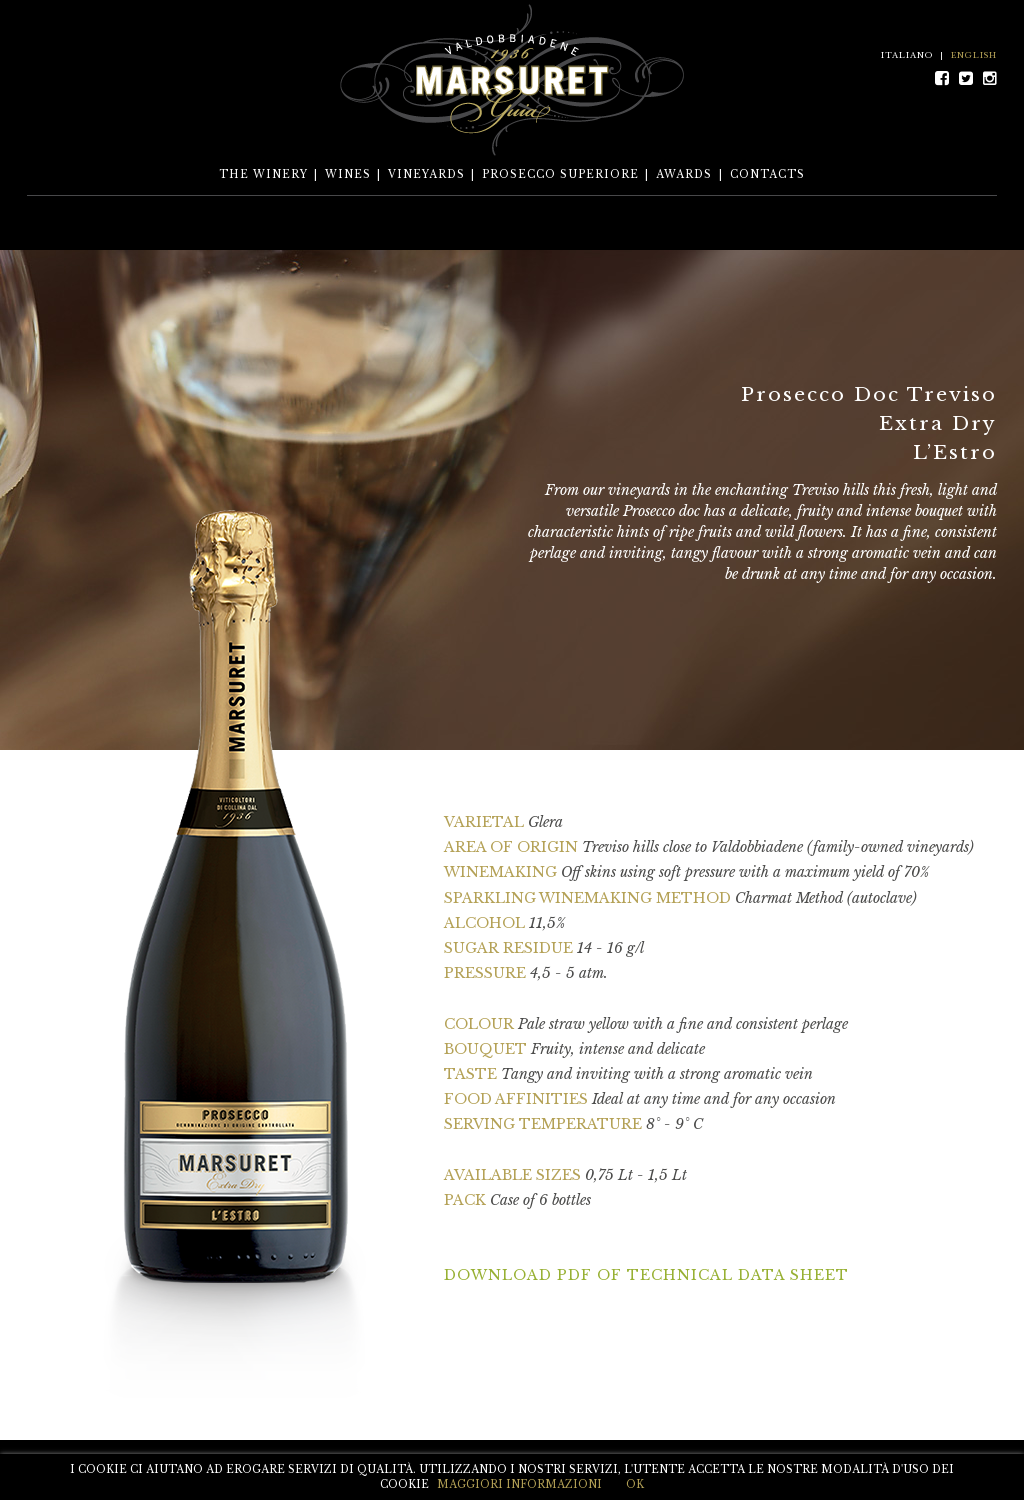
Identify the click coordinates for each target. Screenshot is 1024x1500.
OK (635, 1484)
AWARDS (684, 174)
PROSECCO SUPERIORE (560, 174)
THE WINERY (263, 174)
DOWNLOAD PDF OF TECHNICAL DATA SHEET (646, 1275)
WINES (348, 174)
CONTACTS (767, 174)
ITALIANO (907, 55)
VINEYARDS (426, 174)
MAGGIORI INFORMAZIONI (519, 1484)
